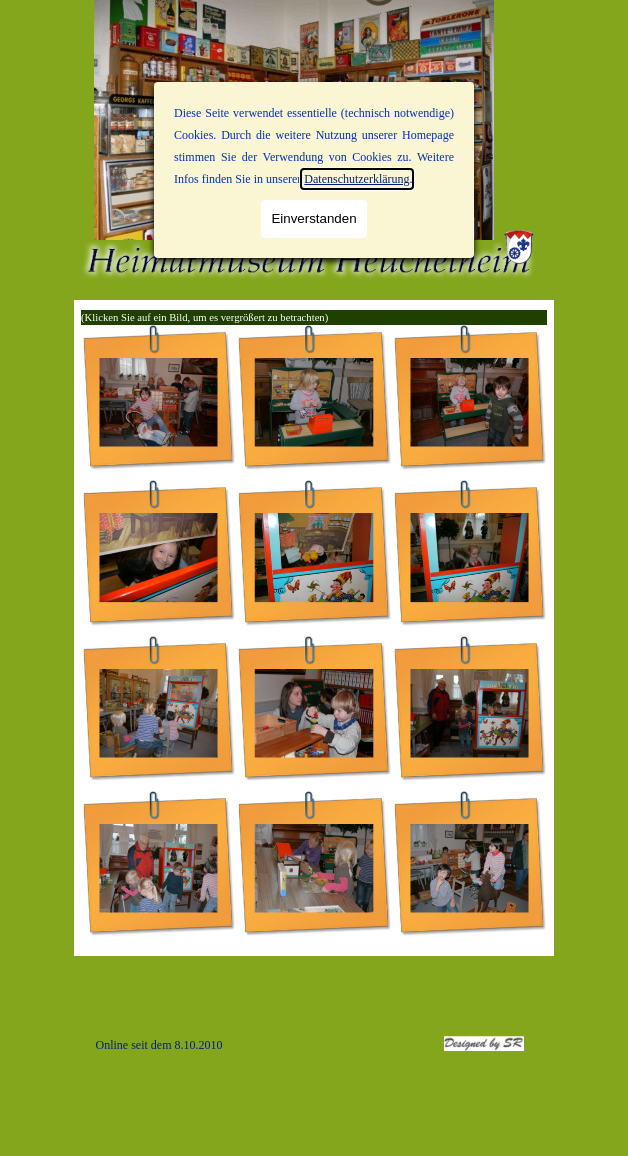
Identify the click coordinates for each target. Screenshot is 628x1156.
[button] (158, 402)
